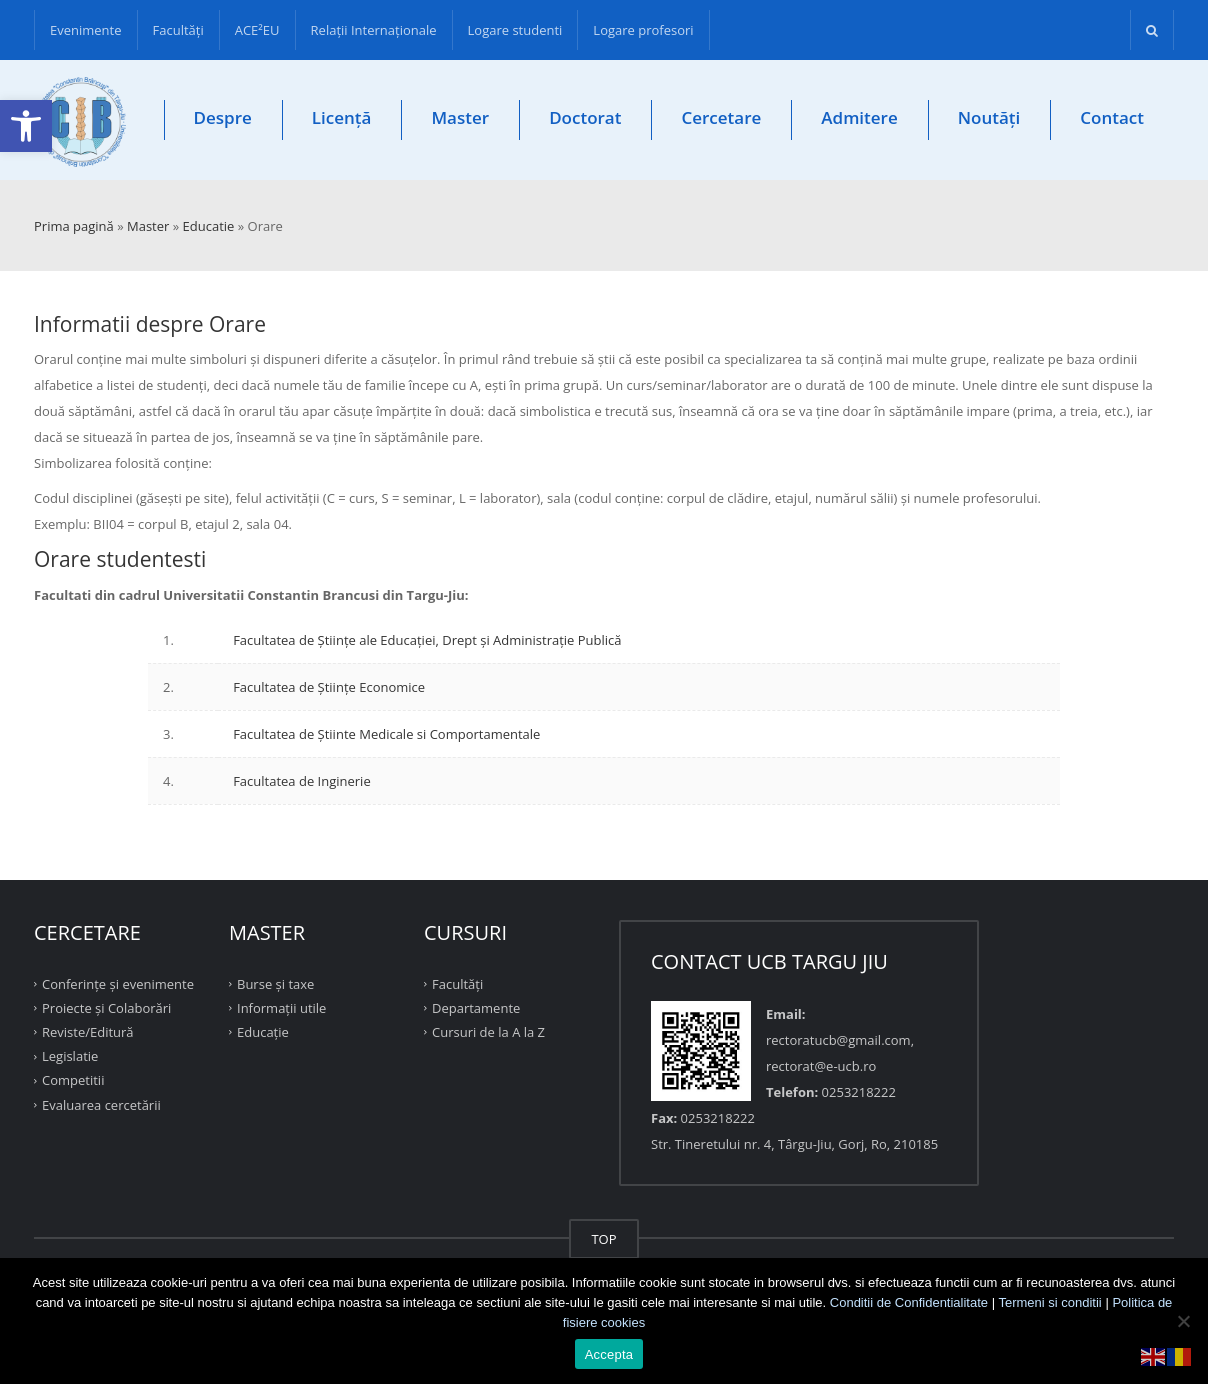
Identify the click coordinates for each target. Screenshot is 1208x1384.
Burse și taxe (275, 983)
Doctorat (585, 117)
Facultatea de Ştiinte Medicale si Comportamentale (386, 734)
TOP (603, 1239)
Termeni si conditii (1049, 1302)
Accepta (609, 1354)
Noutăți (989, 117)
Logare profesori (643, 30)
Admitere (859, 117)
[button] (26, 126)
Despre (223, 117)
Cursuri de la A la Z (488, 1032)
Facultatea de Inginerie (302, 781)
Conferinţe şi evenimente (118, 983)
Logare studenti (515, 30)
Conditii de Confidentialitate (909, 1302)
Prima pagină (74, 226)
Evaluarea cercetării (101, 1104)
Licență (342, 117)
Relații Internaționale (374, 30)
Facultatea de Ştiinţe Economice (329, 687)
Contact (1112, 117)
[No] (1183, 1321)
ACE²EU (257, 30)
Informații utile (281, 1008)
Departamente (476, 1008)
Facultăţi (178, 30)
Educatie (209, 226)
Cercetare (721, 117)
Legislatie (70, 1056)
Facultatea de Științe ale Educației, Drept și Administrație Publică (427, 640)
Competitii (73, 1080)
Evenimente (86, 30)
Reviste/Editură (88, 1032)
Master (460, 117)
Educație (263, 1032)
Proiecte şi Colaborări (106, 1008)
